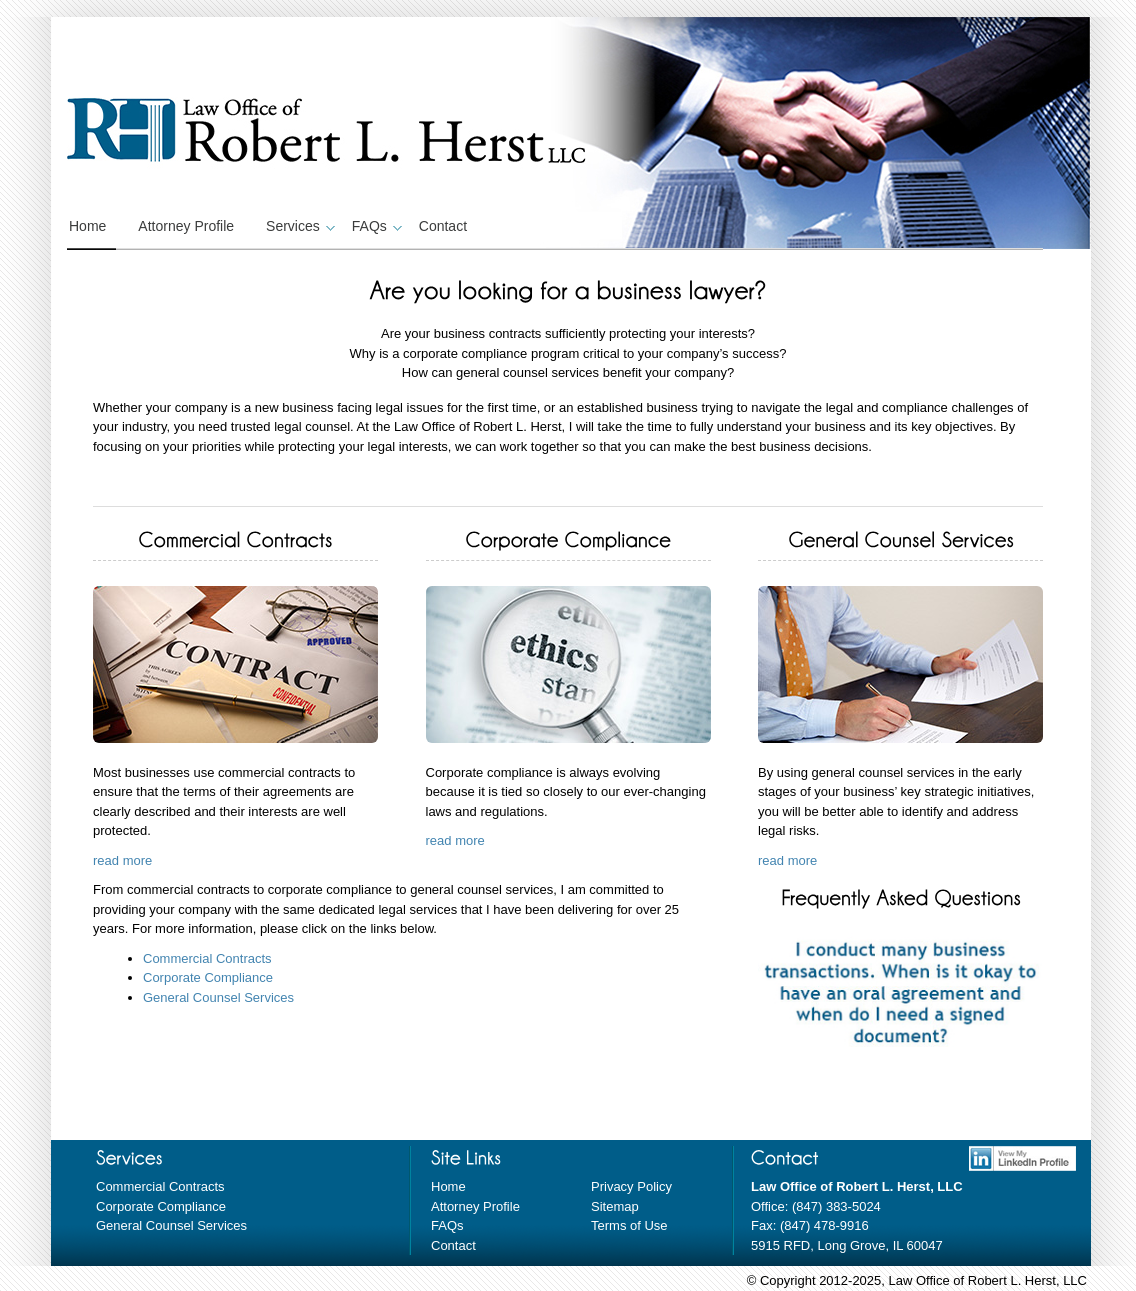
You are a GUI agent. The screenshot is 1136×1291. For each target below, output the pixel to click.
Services (298, 226)
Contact (443, 226)
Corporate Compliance (208, 977)
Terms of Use (629, 1225)
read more (122, 860)
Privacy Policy (631, 1186)
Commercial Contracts (207, 958)
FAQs (374, 226)
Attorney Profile (186, 226)
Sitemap (615, 1206)
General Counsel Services (218, 997)
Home (87, 226)
